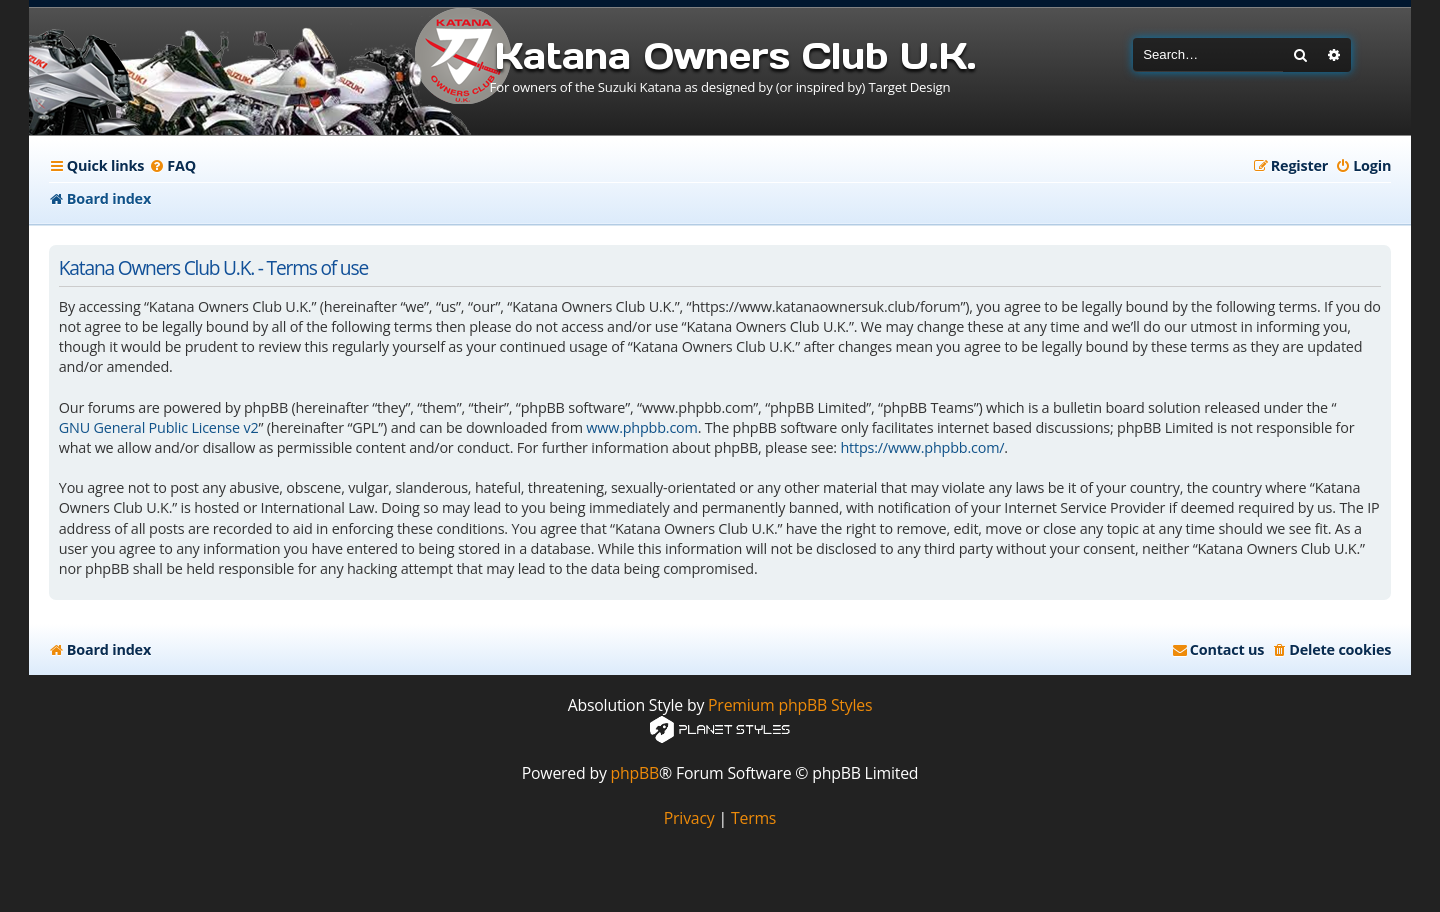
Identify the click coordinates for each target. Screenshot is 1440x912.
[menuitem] (172, 166)
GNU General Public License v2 (159, 427)
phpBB (635, 773)
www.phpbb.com (641, 427)
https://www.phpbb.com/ (922, 447)
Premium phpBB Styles (790, 705)
